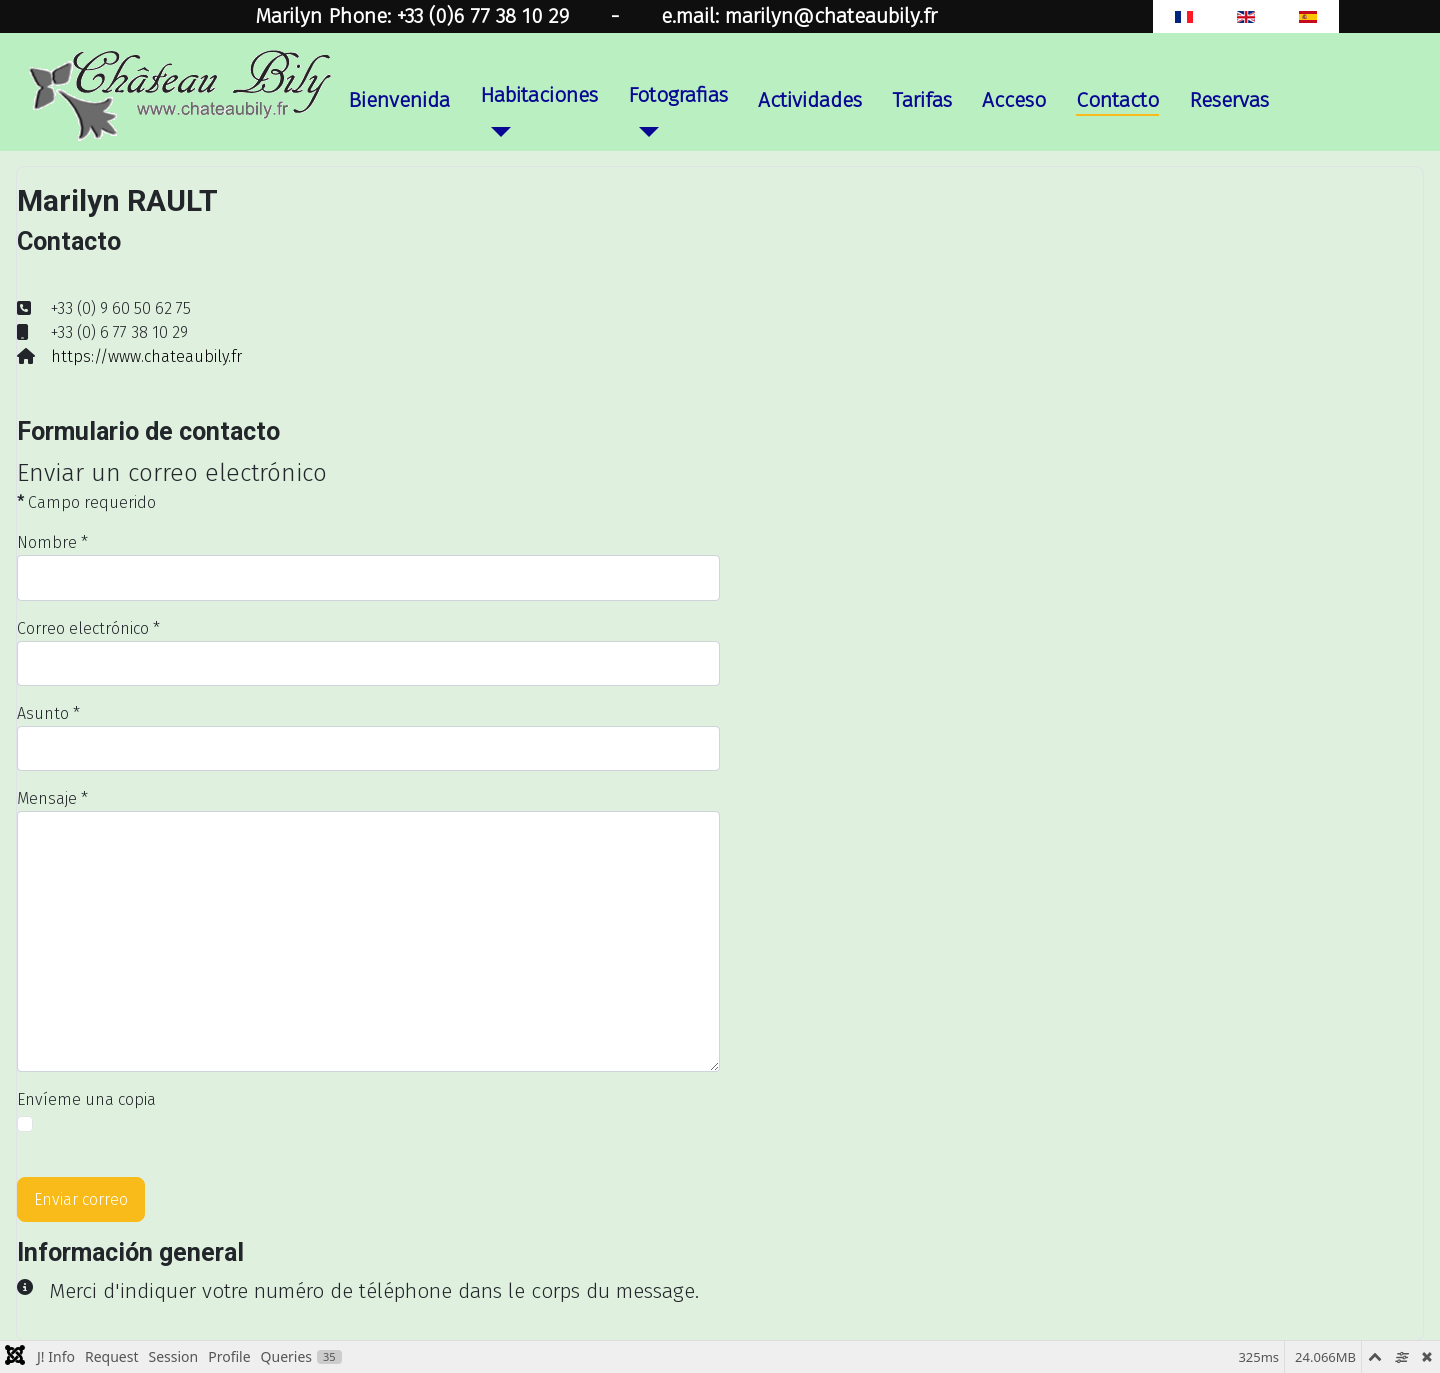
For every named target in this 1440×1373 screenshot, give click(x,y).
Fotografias (678, 95)
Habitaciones (539, 95)
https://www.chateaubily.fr (146, 356)
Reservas (1229, 100)
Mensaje (52, 798)
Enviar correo (81, 1199)
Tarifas (922, 100)
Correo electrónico (88, 628)
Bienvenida (399, 100)
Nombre (52, 542)
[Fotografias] (643, 131)
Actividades (810, 100)
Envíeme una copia (86, 1099)
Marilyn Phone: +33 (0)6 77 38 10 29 (412, 16)
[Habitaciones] (495, 131)
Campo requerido (86, 502)
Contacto (1117, 100)
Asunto (48, 713)
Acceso (1014, 100)
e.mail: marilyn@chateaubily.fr (799, 16)
